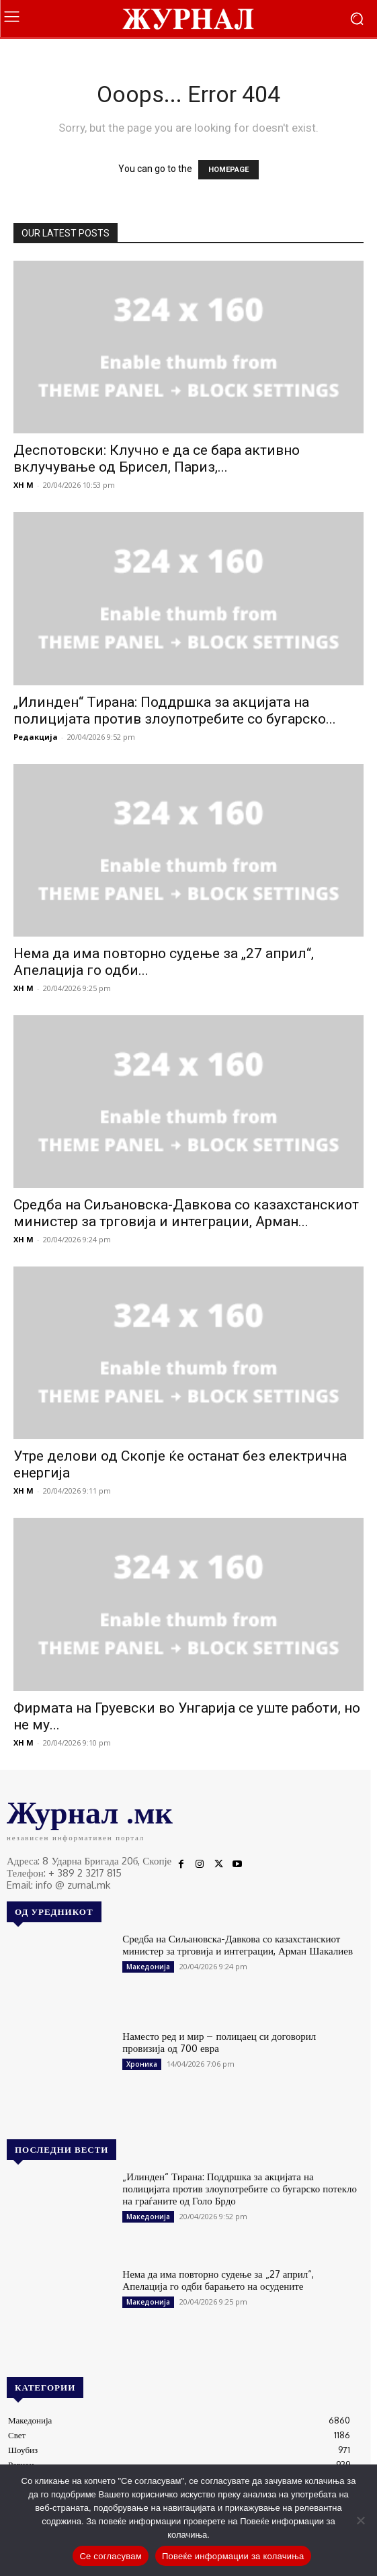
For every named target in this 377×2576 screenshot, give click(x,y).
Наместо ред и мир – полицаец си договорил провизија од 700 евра (219, 2042)
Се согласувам (110, 2556)
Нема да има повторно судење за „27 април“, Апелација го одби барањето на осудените (218, 2280)
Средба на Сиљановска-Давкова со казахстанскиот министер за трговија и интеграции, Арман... (186, 1213)
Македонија (148, 1966)
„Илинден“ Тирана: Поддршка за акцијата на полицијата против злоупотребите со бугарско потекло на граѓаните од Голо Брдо (239, 2188)
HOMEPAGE (228, 169)
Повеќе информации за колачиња (233, 2556)
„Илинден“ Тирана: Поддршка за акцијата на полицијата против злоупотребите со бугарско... (174, 710)
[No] (360, 2520)
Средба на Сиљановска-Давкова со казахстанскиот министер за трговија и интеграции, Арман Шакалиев (237, 1944)
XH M (23, 485)
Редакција (35, 737)
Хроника (141, 2064)
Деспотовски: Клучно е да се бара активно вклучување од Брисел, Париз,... (156, 458)
